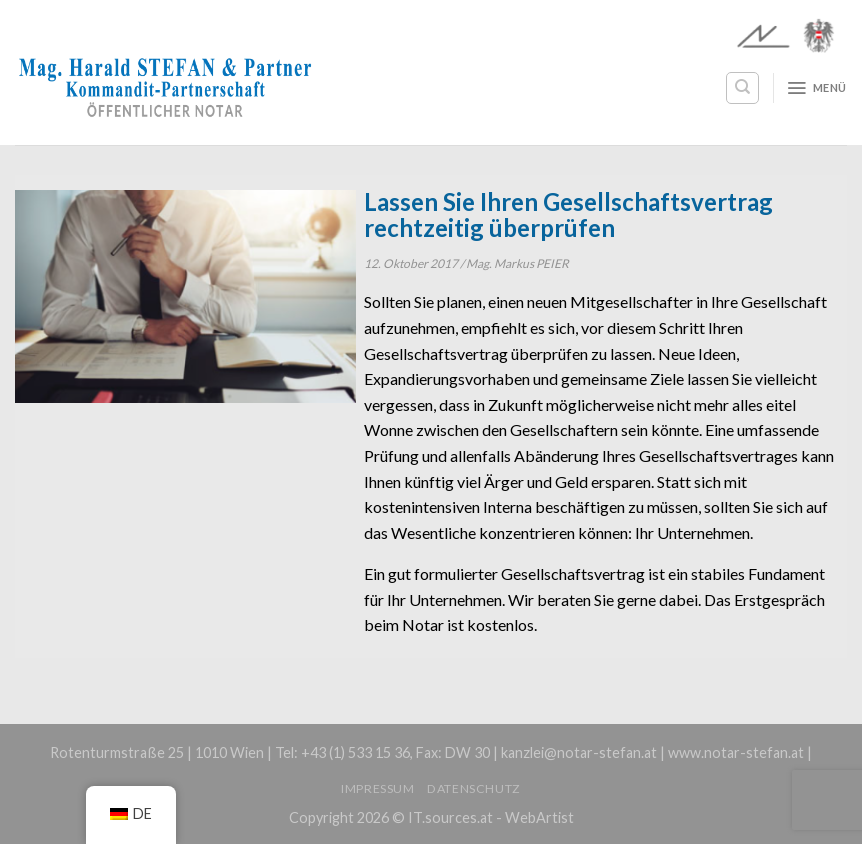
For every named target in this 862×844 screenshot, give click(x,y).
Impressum (378, 788)
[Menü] (816, 88)
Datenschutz (474, 788)
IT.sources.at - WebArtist (491, 817)
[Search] (742, 88)
